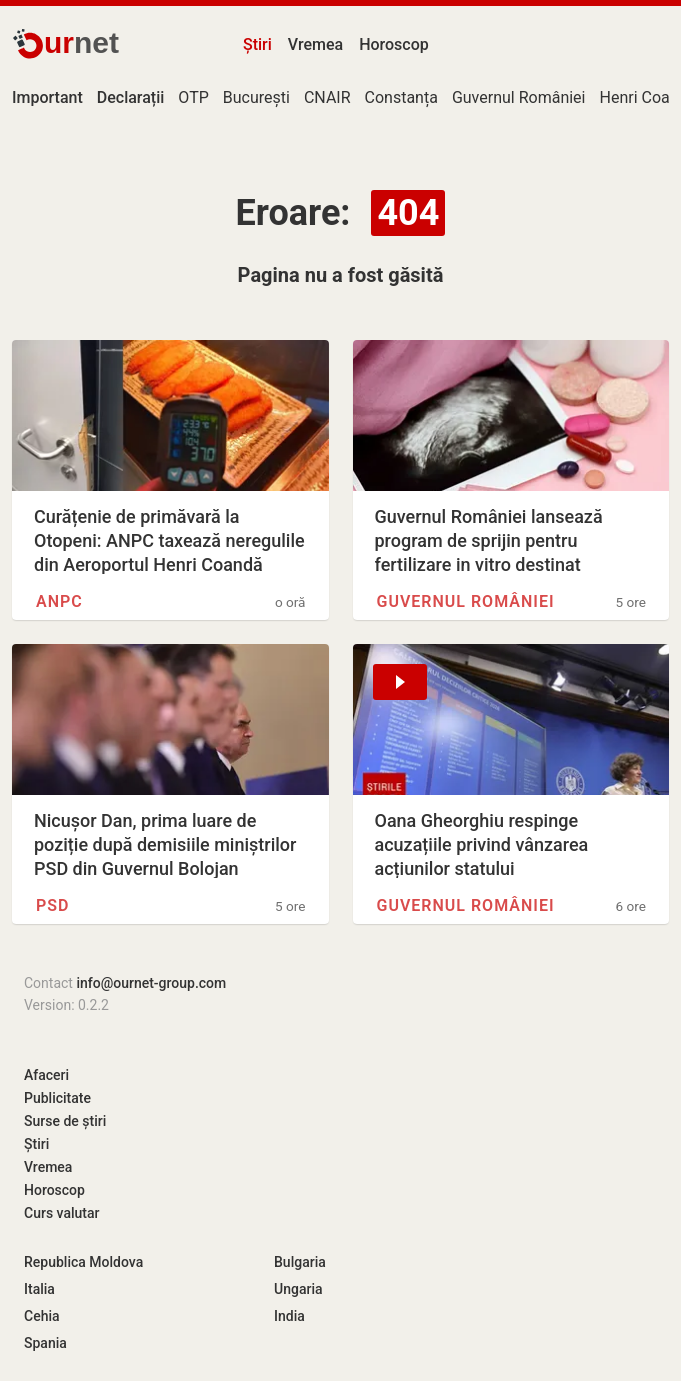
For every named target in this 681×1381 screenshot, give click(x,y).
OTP (193, 97)
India (289, 1316)
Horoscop (394, 44)
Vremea (315, 44)
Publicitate (57, 1098)
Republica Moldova (83, 1262)
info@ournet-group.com (151, 983)
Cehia (42, 1316)
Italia (39, 1289)
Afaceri (46, 1075)
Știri (257, 44)
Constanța (401, 97)
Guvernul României (519, 97)
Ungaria (298, 1289)
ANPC (59, 601)
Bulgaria (300, 1262)
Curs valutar (61, 1213)
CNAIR (327, 97)
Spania (45, 1343)
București (256, 97)
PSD (52, 905)
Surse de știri (65, 1121)
